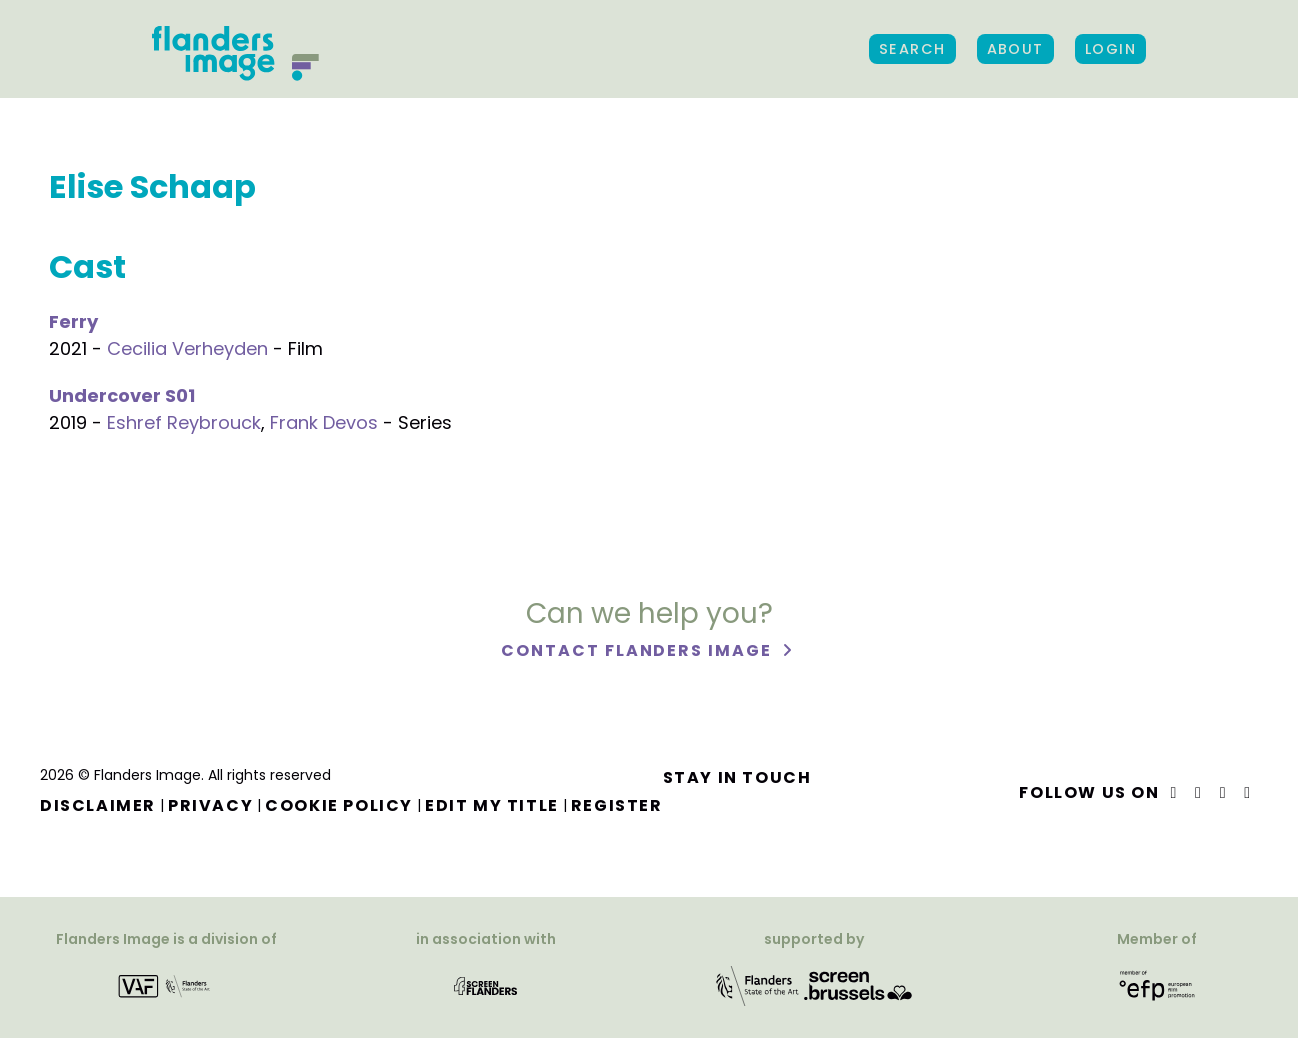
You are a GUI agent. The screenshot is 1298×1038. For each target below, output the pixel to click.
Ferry (73, 321)
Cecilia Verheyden (187, 348)
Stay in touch (737, 777)
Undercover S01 (122, 395)
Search (912, 49)
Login (1110, 49)
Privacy (210, 805)
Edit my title (492, 805)
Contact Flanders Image (638, 651)
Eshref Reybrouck (184, 422)
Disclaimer (98, 805)
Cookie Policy (339, 805)
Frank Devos (324, 422)
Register (617, 805)
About (1015, 49)
